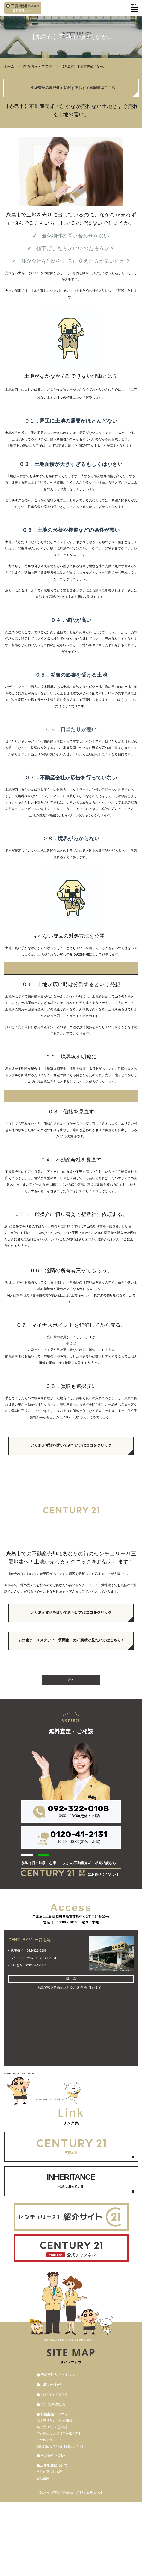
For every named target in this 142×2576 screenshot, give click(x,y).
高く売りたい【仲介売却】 (56, 2480)
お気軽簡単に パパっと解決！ (97, 1882)
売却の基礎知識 (53, 2464)
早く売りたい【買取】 (53, 2487)
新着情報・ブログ (37, 66)
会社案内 (43, 2538)
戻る (71, 1680)
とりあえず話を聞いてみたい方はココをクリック (71, 1445)
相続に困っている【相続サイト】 (61, 2506)
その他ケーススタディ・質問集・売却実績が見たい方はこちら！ (71, 1640)
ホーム (8, 66)
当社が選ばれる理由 (51, 2531)
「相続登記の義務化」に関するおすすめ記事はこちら (71, 88)
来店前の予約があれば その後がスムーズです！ (44, 1882)
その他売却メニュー (51, 2500)
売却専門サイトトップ (58, 2434)
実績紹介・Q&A (53, 2515)
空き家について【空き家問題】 (59, 2493)
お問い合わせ (51, 2444)
